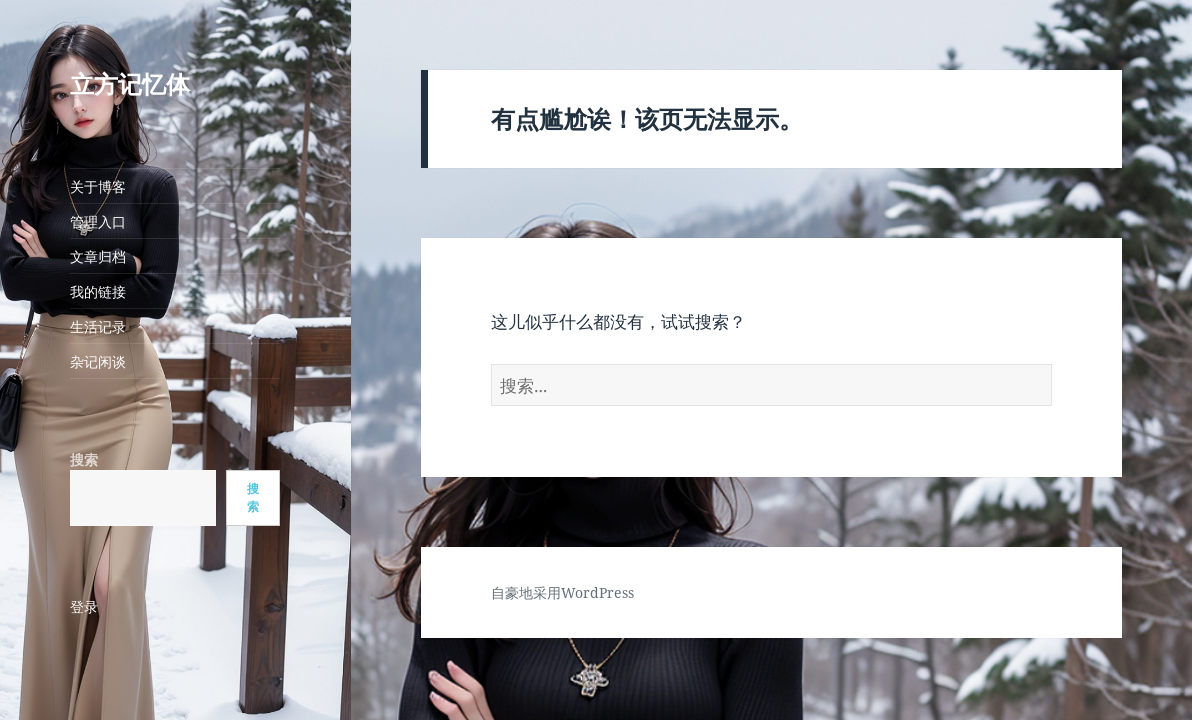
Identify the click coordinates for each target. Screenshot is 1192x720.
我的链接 (98, 291)
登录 (84, 606)
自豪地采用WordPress (562, 592)
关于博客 (98, 186)
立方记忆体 (130, 83)
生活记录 (98, 326)
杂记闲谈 (98, 361)
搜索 (84, 459)
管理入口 (98, 221)
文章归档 (98, 256)
